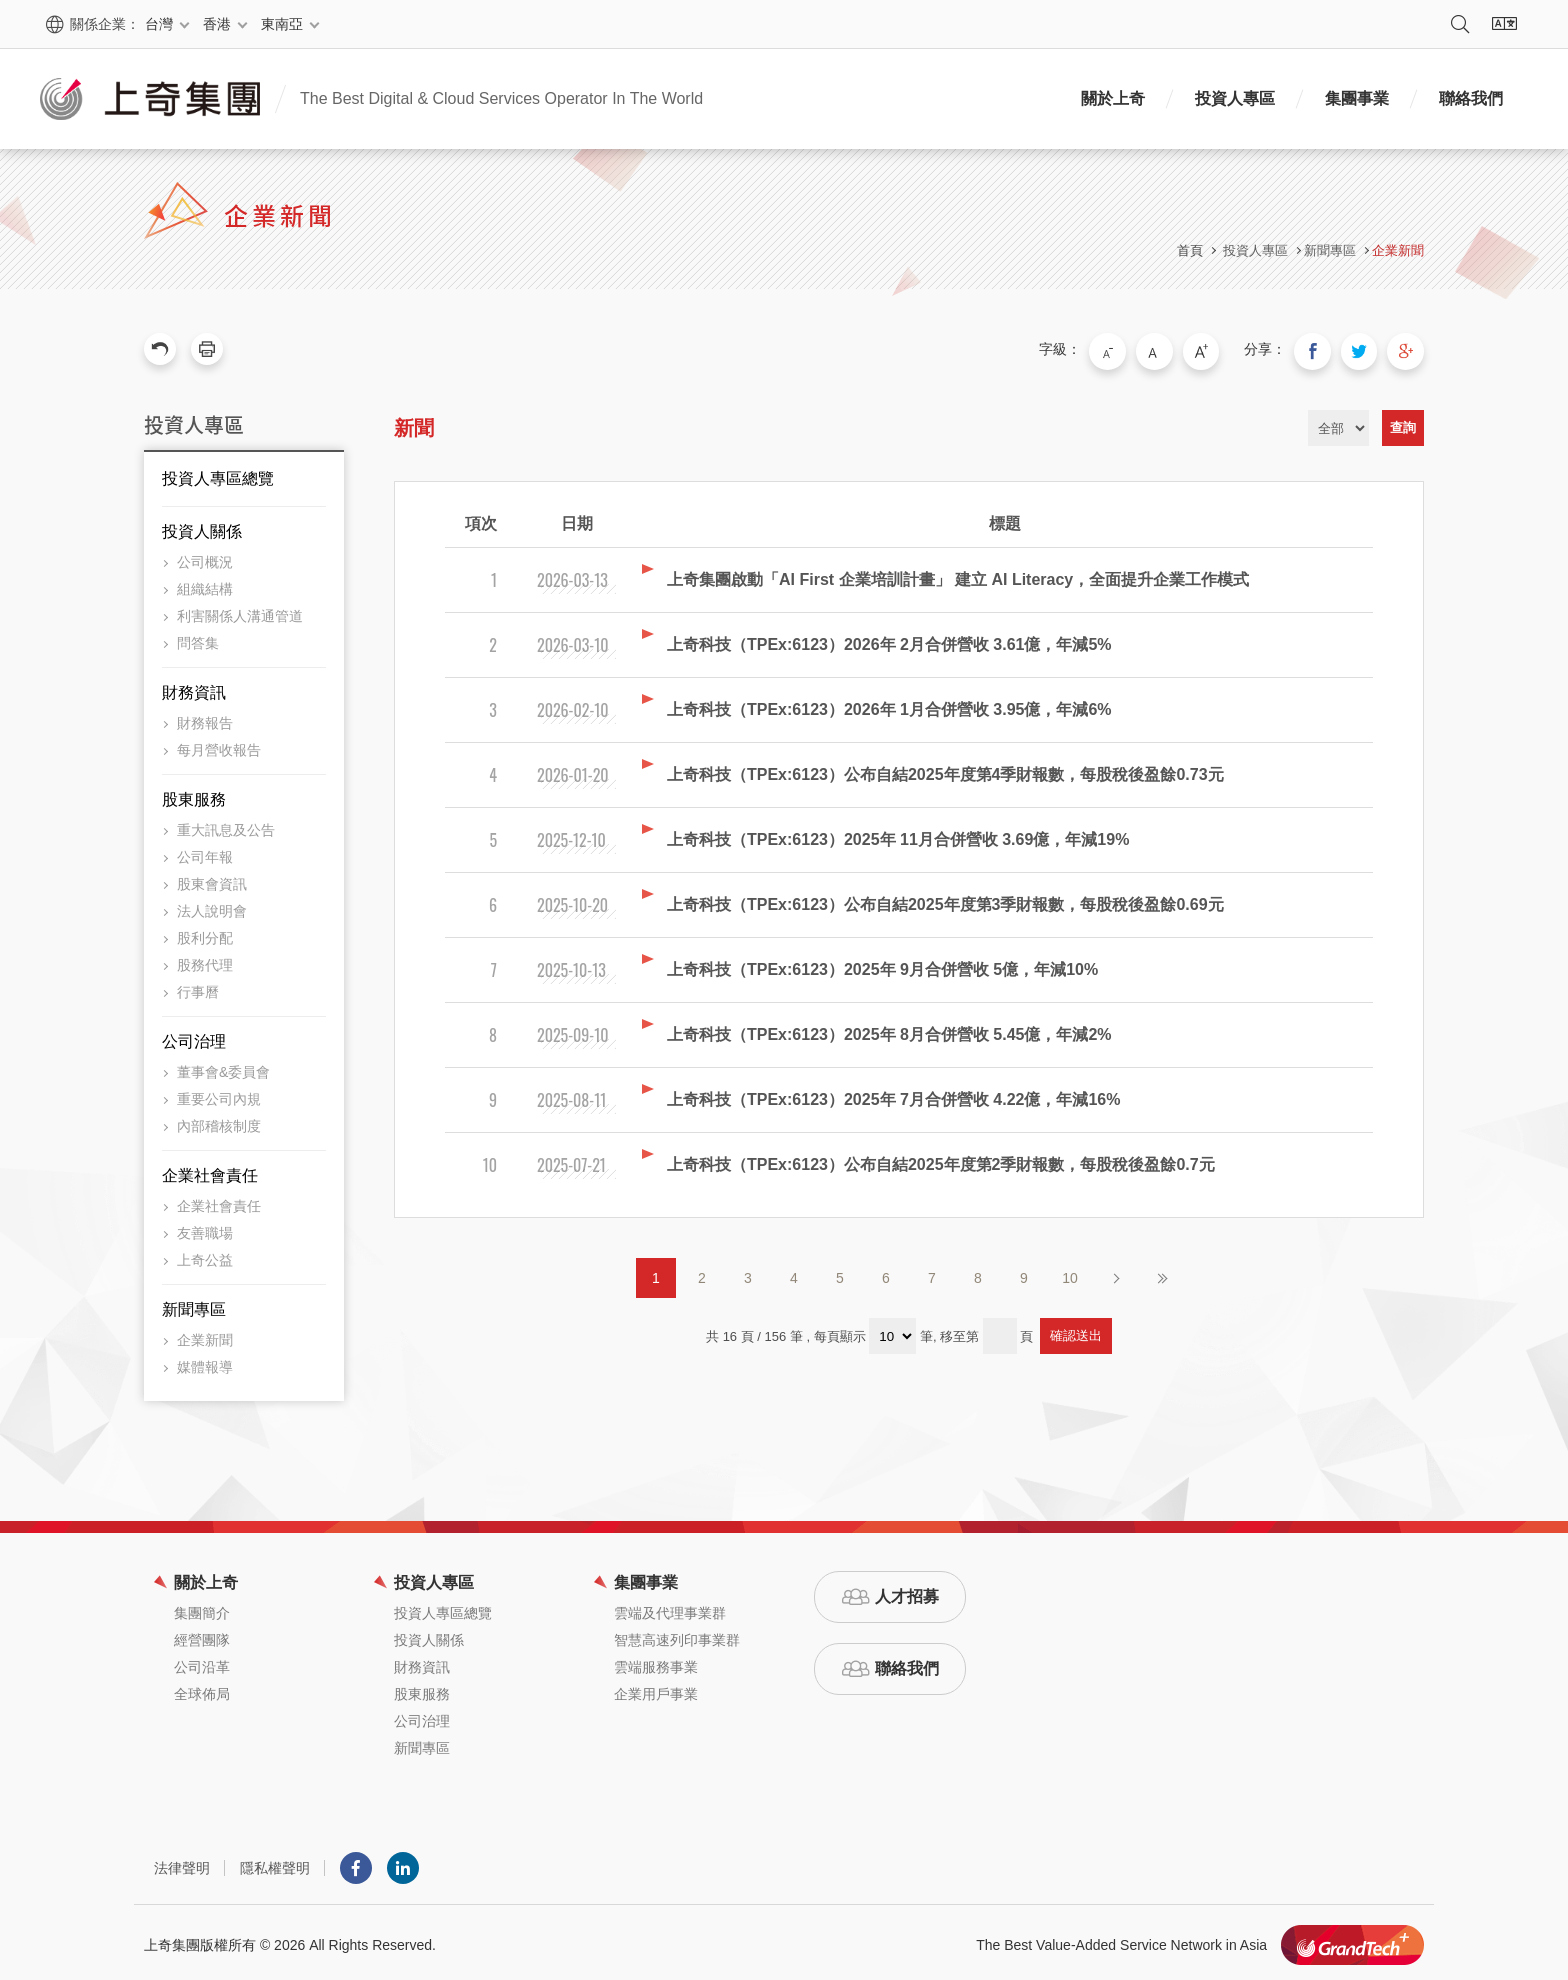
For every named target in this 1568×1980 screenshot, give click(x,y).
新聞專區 (194, 1304)
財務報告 (205, 718)
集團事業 (1357, 98)
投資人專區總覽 (218, 473)
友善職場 (205, 1228)
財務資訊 (194, 687)
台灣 (159, 24)
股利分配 (205, 933)
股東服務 (194, 794)
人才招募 (907, 1591)
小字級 (1133, 349)
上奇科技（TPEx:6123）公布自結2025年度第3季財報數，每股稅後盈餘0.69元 (945, 899)
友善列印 (207, 349)
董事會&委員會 (223, 1067)
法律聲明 (182, 1863)
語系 (1504, 24)
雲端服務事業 (656, 1662)
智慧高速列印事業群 (677, 1635)
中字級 (1175, 349)
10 (1070, 1273)
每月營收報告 (219, 745)
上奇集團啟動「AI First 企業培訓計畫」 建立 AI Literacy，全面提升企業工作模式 (958, 574)
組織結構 (205, 584)
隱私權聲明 (275, 1863)
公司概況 (205, 557)
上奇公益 (205, 1255)
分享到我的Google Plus (1408, 349)
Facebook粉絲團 (356, 1863)
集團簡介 (202, 1608)
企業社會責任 (210, 1170)
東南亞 (282, 24)
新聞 (414, 423)
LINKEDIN (403, 1863)
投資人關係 (202, 526)
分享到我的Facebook (1324, 349)
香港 (217, 24)
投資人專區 (1235, 98)
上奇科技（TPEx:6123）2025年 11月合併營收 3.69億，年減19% (898, 834)
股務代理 (205, 960)
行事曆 (198, 987)
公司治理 (194, 1036)
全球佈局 (202, 1689)
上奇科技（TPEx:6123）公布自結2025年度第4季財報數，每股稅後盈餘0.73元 (945, 769)
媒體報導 (205, 1362)
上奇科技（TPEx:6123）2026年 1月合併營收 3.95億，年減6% (889, 704)
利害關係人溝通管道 (240, 611)
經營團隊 (202, 1635)
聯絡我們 (1471, 98)
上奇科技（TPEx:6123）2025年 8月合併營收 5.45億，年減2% (889, 1029)
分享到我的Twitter (1366, 349)
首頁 (1190, 250)
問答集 (198, 638)
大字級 (1217, 349)
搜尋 (1460, 24)
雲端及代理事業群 (670, 1608)
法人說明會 (212, 906)
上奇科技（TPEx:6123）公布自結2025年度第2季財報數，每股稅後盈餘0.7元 (941, 1159)
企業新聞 (1398, 250)
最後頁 (1162, 1273)
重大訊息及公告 (226, 825)
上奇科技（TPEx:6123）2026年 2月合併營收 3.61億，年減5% (889, 639)
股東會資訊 (212, 879)
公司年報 (205, 852)
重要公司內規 (219, 1094)
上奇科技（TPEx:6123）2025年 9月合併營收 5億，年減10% (882, 964)
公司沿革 (202, 1662)
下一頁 (1116, 1273)
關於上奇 (1113, 98)
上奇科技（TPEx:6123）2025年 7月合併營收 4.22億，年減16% (893, 1094)
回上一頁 (160, 349)
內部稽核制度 (219, 1121)
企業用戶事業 (656, 1689)
